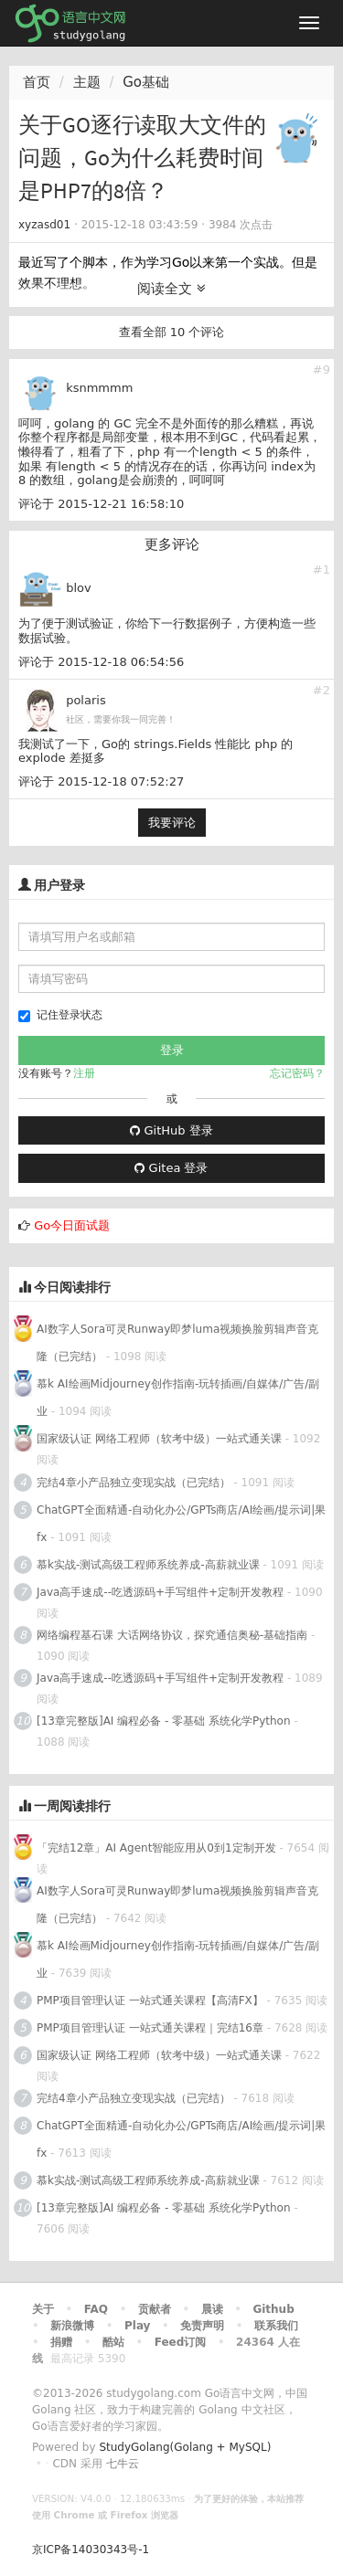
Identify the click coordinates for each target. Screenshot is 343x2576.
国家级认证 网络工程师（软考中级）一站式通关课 (159, 1438)
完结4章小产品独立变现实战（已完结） (133, 1482)
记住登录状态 (60, 1015)
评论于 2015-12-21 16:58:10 (101, 504)
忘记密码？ (297, 1073)
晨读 (212, 2309)
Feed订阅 (181, 2342)
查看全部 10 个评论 (172, 332)
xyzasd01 (44, 224)
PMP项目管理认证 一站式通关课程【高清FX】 (150, 2000)
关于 (43, 2309)
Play (137, 2325)
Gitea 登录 (171, 1168)
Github (273, 2309)
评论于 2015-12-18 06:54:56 (101, 662)
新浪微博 (72, 2325)
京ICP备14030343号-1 (90, 2549)
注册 (84, 1073)
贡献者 (154, 2309)
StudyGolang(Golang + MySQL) (185, 2447)
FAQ (96, 2309)
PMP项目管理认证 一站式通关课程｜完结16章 (150, 2028)
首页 (36, 82)
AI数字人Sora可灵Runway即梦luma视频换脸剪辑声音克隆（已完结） (177, 1343)
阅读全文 (171, 288)
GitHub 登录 (171, 1130)
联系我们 (276, 2325)
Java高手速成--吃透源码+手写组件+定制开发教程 (160, 1592)
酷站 (113, 2342)
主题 (87, 82)
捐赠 (61, 2342)
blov (78, 588)
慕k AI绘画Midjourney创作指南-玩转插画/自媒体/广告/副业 (178, 1398)
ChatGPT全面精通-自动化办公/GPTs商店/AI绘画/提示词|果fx (181, 1524)
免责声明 (202, 2325)
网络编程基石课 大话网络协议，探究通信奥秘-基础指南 (172, 1635)
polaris (86, 700)
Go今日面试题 (72, 1225)
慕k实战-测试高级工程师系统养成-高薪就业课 (148, 1564)
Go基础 (146, 82)
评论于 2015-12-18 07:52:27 (101, 781)
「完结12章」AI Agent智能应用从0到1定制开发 (156, 1848)
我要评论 (172, 822)
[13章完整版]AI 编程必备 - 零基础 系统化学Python (164, 1721)
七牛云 (122, 2463)
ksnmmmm (99, 388)
